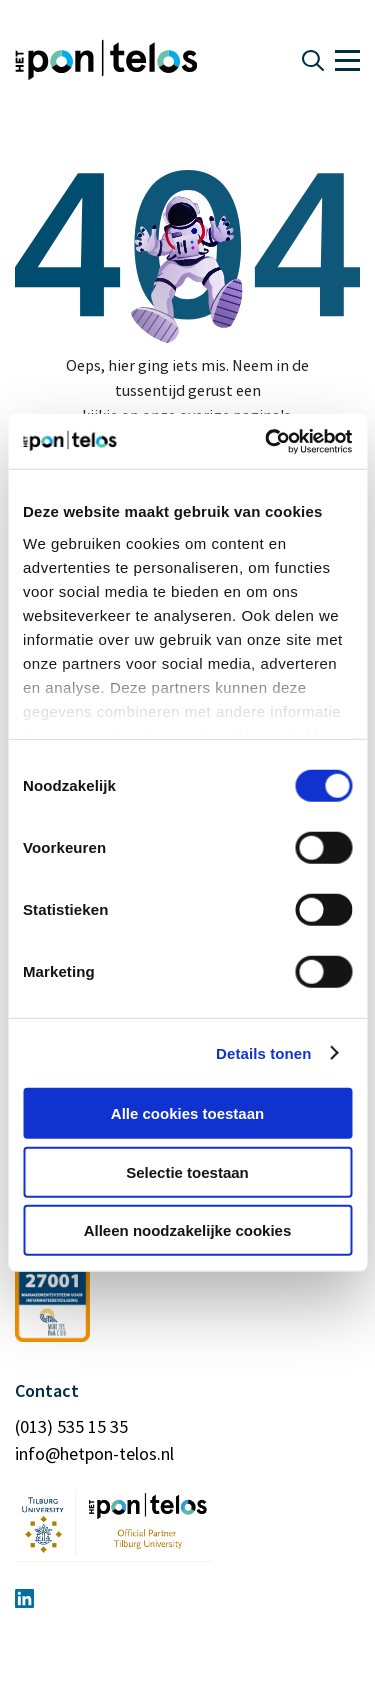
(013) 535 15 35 (71, 1426)
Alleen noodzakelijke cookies (188, 1230)
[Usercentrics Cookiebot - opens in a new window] (267, 441)
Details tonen (263, 1052)
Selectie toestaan (187, 1171)
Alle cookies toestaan (187, 1113)
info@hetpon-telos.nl (94, 1453)
